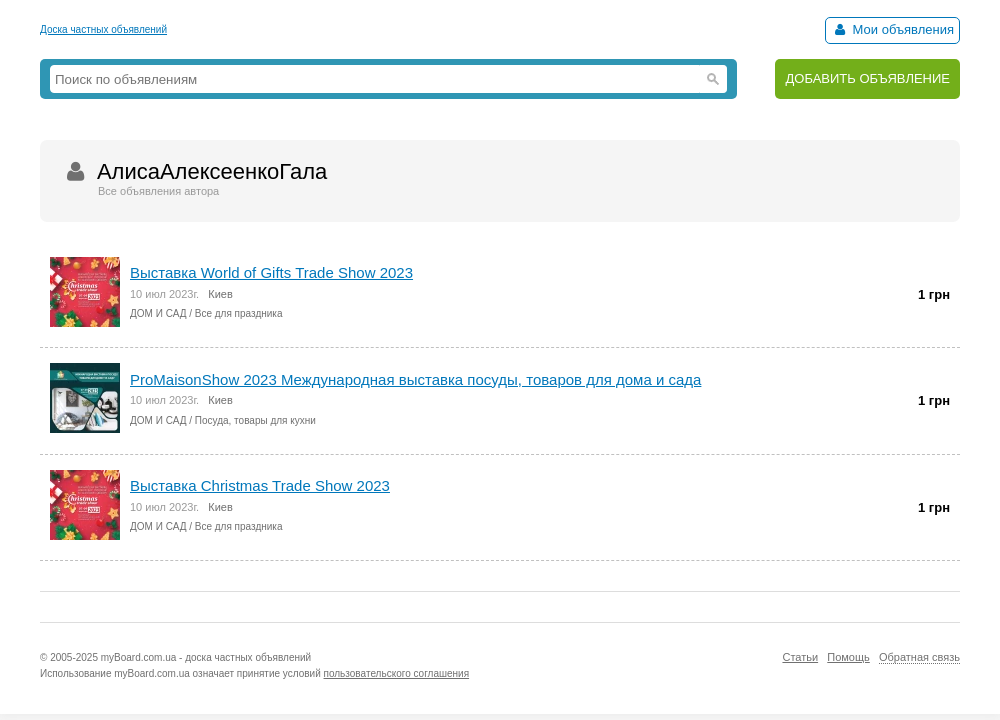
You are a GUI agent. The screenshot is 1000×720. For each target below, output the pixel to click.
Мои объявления (892, 29)
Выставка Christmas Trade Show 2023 (260, 485)
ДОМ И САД (158, 313)
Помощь (848, 657)
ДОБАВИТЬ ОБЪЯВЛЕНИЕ (867, 78)
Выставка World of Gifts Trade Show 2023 (271, 272)
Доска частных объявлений (103, 29)
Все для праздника (239, 313)
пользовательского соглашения (397, 673)
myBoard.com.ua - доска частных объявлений (206, 657)
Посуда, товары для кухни (255, 420)
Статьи (800, 657)
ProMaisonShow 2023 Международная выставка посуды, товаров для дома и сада (415, 379)
